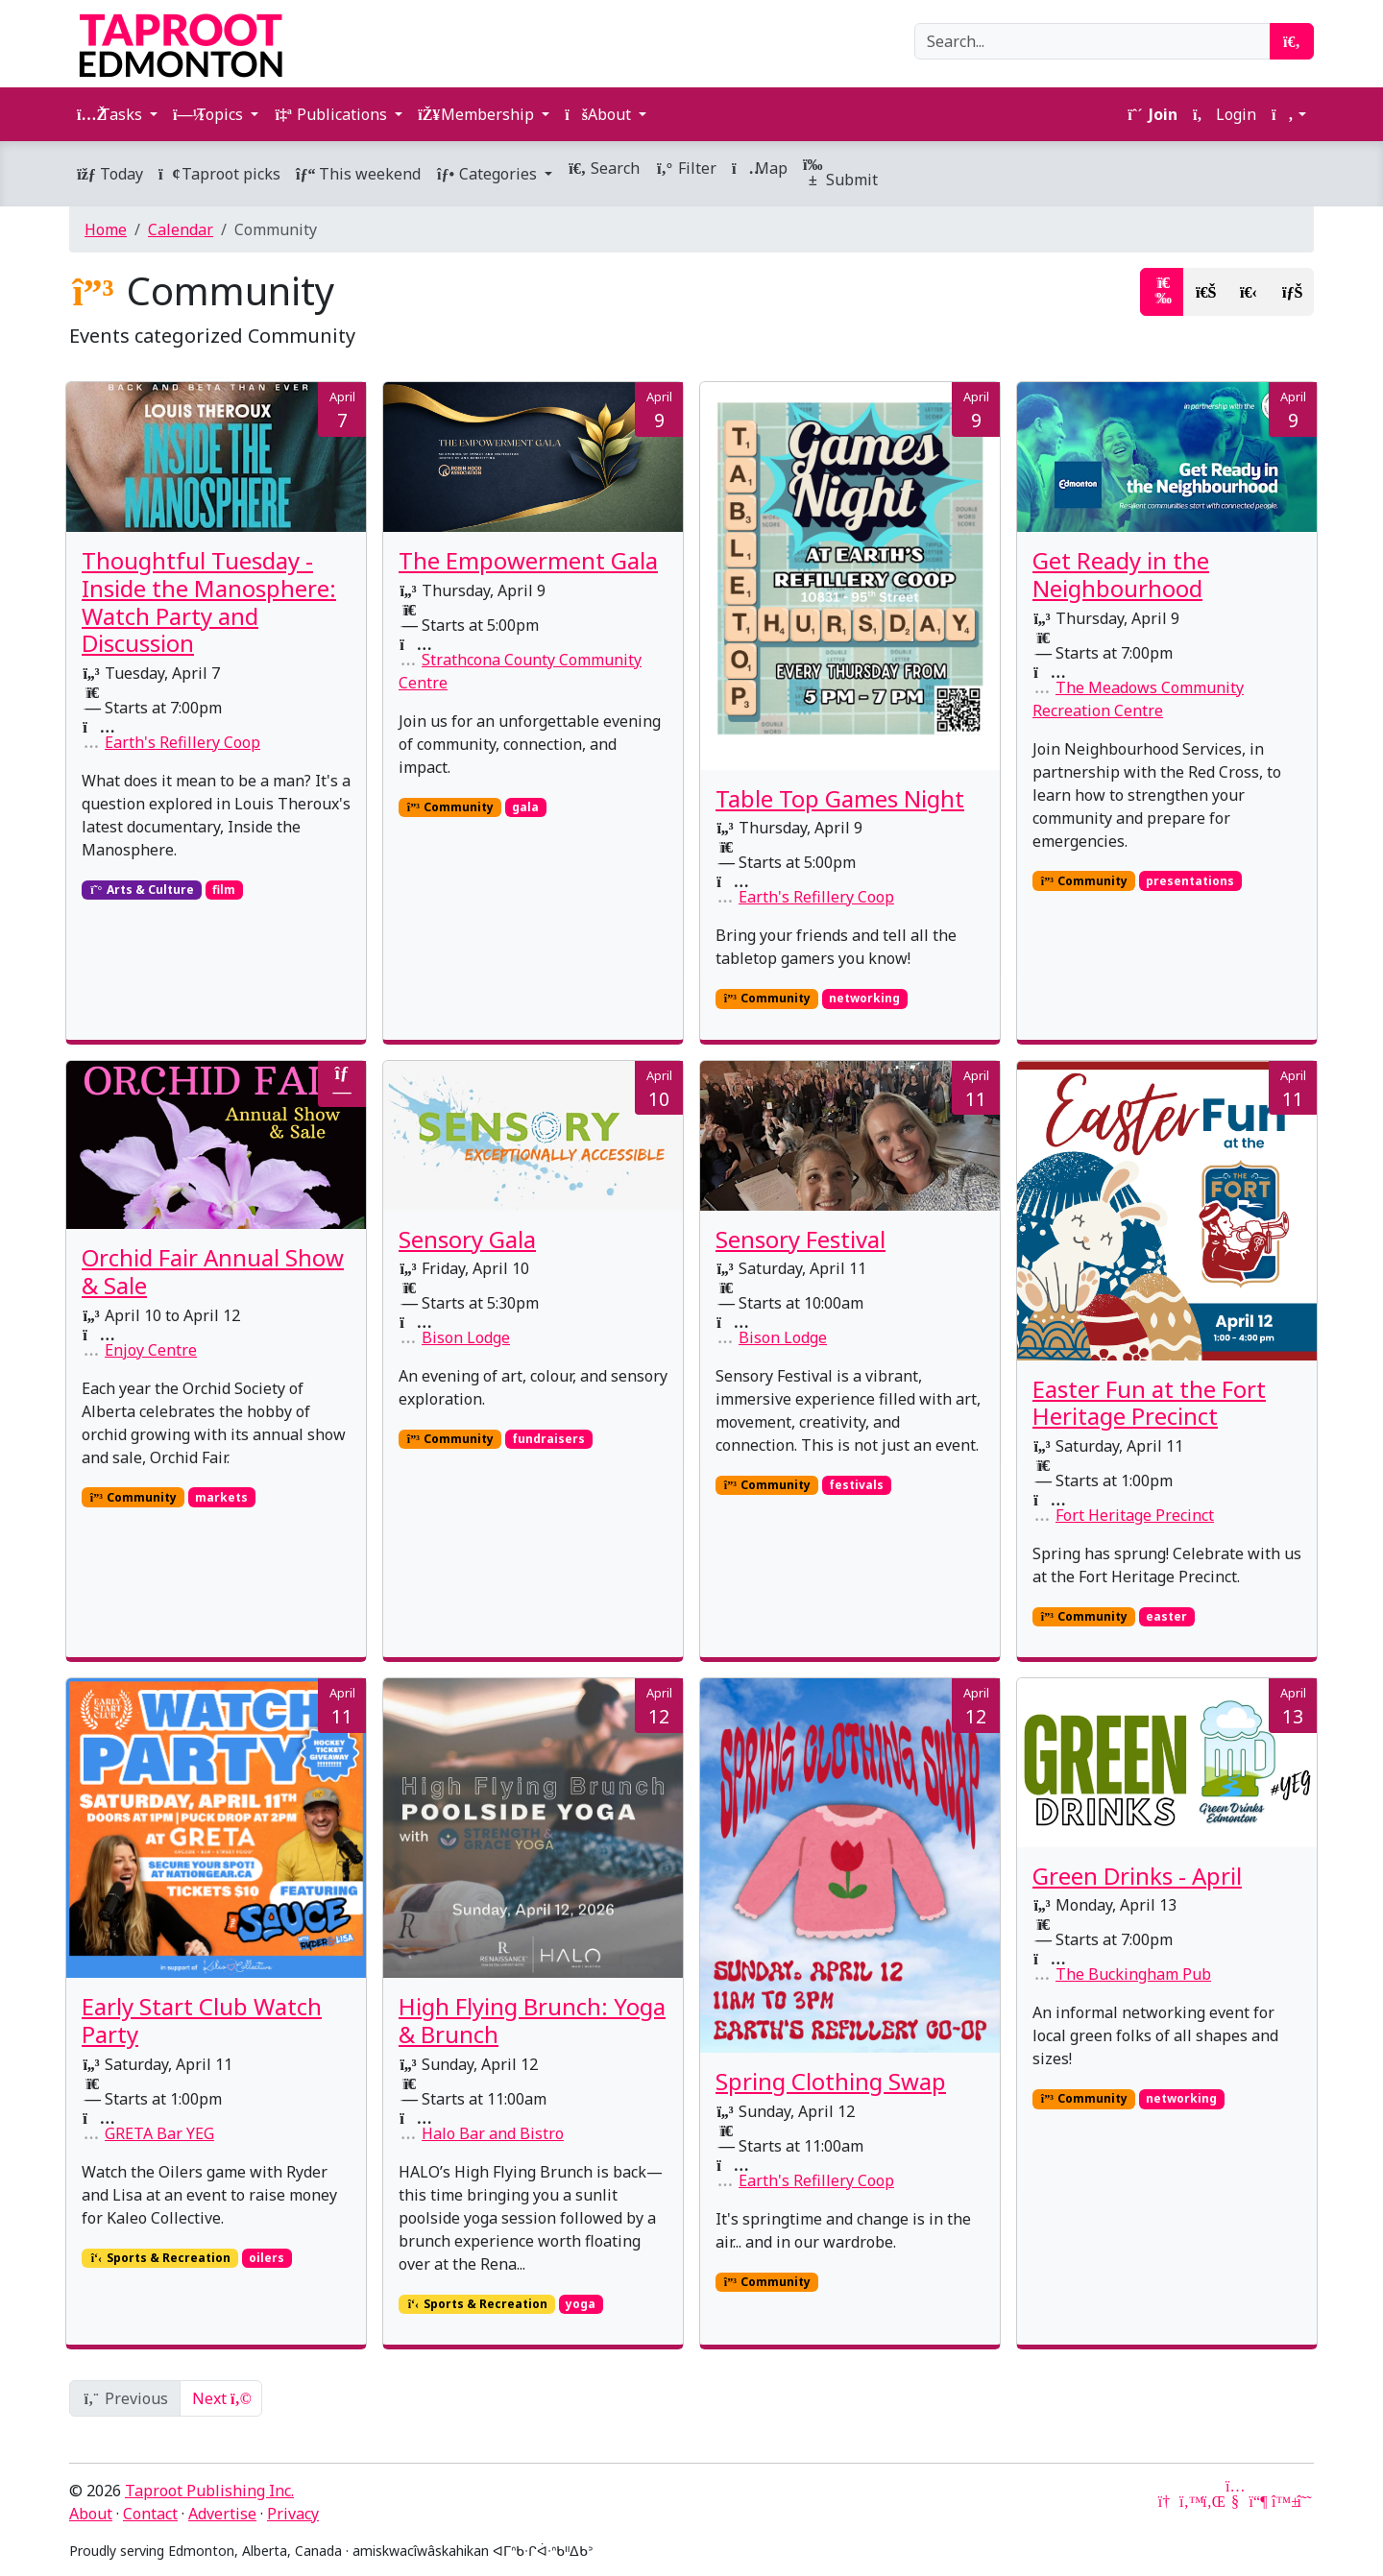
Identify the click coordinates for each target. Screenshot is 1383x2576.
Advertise (222, 2513)
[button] (1289, 114)
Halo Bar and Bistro (493, 2133)
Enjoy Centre (151, 1349)
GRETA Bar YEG (159, 2133)
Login (1224, 114)
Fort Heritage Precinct (1134, 1515)
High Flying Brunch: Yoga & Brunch (532, 2020)
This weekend (358, 173)
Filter (685, 168)
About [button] (600, 114)
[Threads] (1304, 2501)
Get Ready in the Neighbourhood (1120, 574)
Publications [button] (332, 114)
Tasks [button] (111, 114)
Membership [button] (478, 114)
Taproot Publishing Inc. (209, 2490)
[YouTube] (1235, 2501)
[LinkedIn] (1212, 2501)
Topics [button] (210, 114)
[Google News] (1166, 2501)
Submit (840, 173)
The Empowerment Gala (528, 560)
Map (760, 168)
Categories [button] (488, 173)
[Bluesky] (1281, 2501)
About (90, 2513)
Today (110, 173)
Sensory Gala (467, 1239)
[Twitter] (1189, 2501)
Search (604, 168)
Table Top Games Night (840, 798)
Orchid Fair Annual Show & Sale (213, 1271)
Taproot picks (219, 173)
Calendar (180, 229)
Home (106, 229)
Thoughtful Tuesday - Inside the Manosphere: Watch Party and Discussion (209, 601)
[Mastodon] (1258, 2501)
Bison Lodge (466, 1337)
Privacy (293, 2513)
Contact (150, 2513)
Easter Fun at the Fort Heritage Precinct (1149, 1402)
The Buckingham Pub (1133, 1974)
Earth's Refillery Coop (182, 742)
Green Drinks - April (1137, 1875)
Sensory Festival (801, 1239)
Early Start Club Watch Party (202, 2020)
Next (221, 2398)
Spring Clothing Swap (831, 2081)
